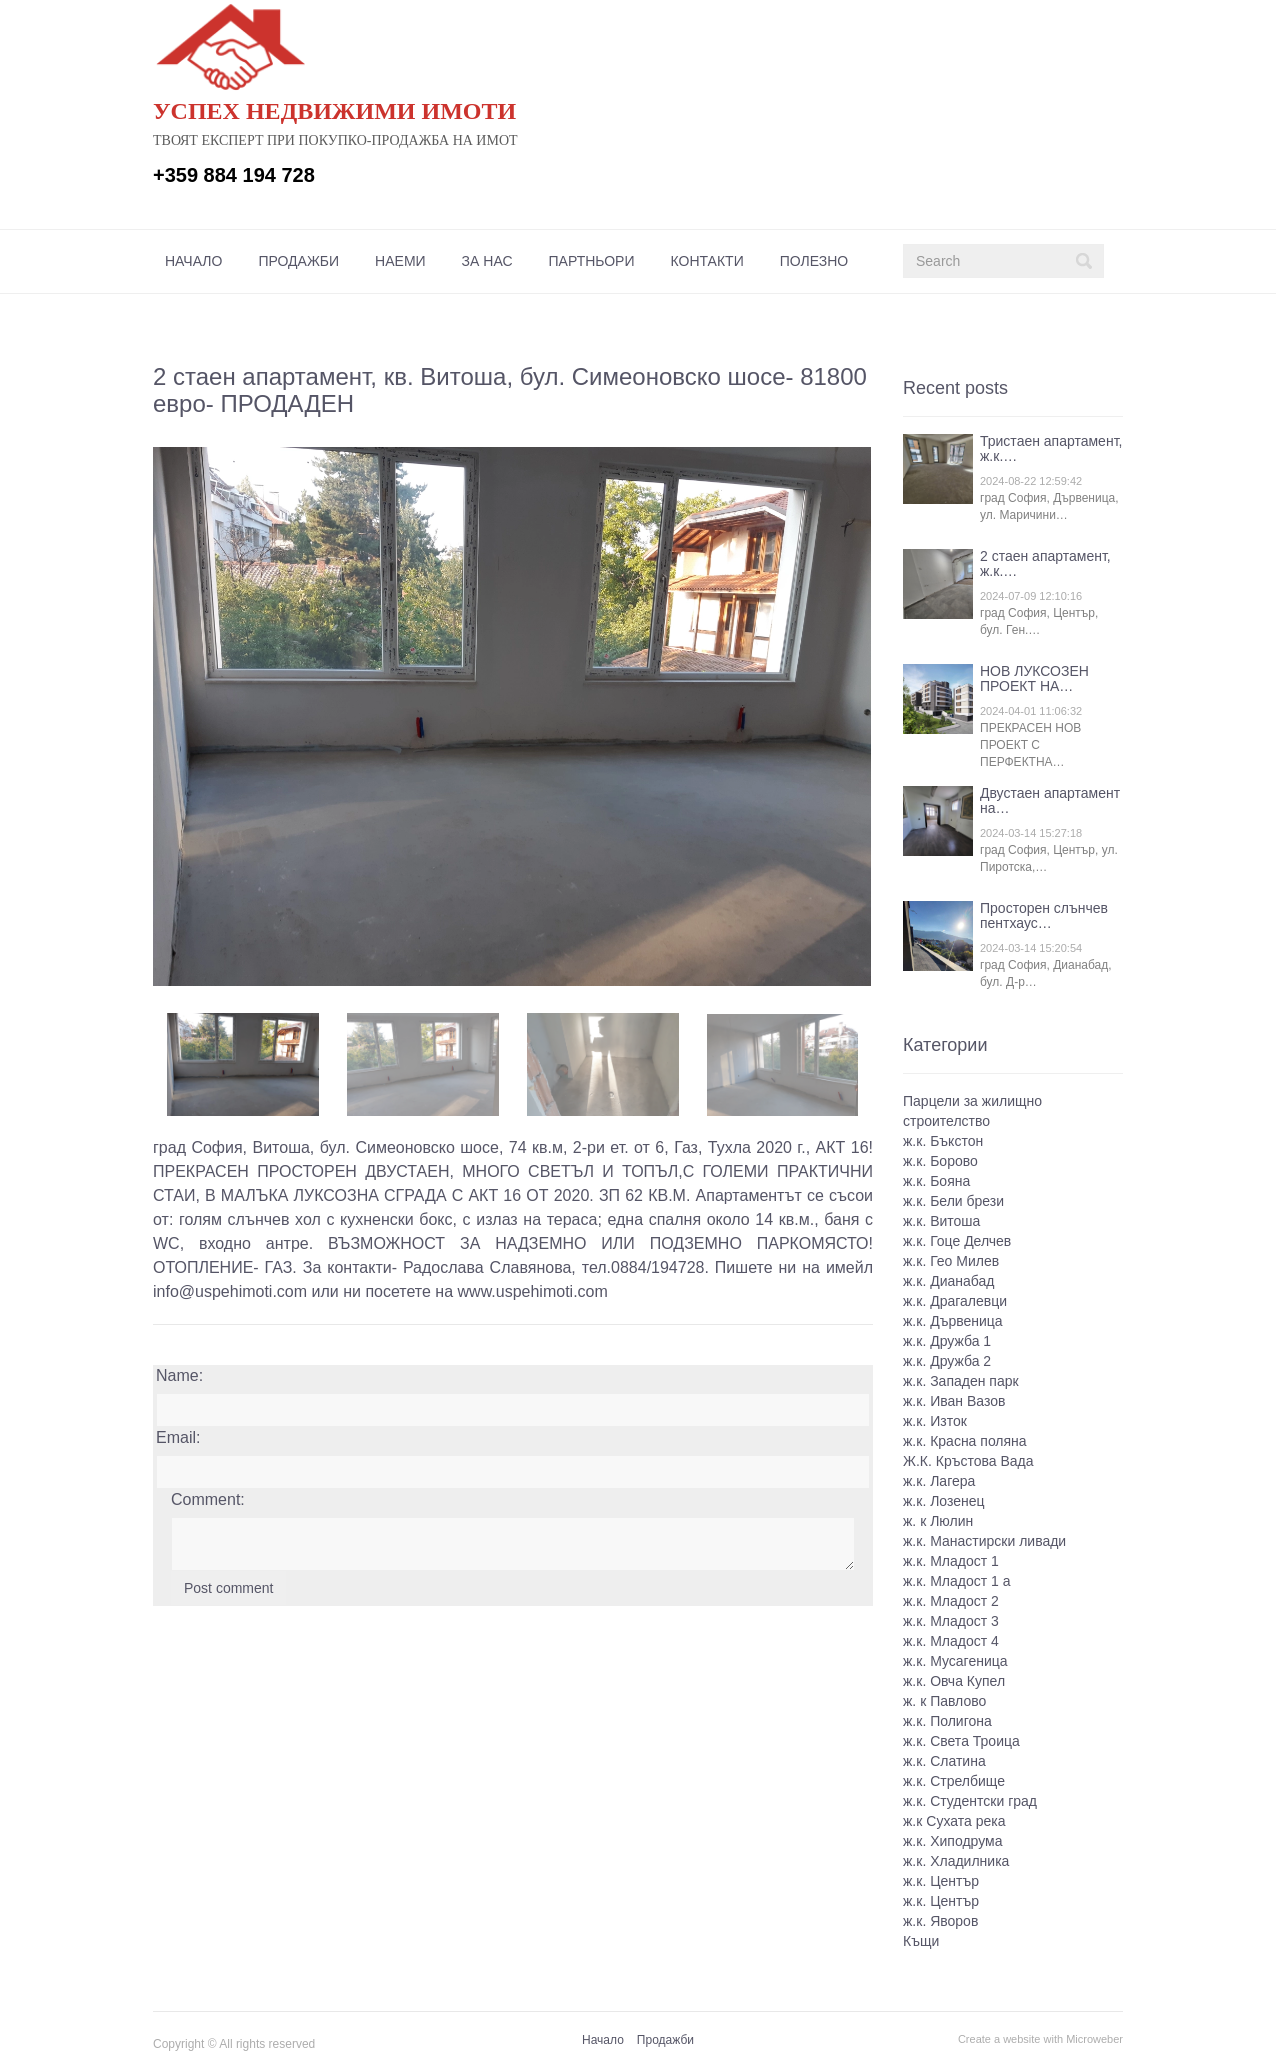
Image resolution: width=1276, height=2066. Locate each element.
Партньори (592, 261)
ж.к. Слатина (944, 1761)
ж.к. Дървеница (953, 1321)
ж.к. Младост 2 (951, 1601)
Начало (193, 261)
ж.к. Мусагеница (955, 1661)
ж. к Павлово (944, 1701)
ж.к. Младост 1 (951, 1561)
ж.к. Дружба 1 (947, 1341)
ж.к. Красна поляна (965, 1441)
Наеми (400, 261)
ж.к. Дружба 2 (947, 1361)
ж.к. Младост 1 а (957, 1581)
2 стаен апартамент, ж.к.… (1045, 563)
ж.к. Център (941, 1881)
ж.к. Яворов (940, 1921)
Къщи (921, 1941)
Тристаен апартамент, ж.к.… (1051, 448)
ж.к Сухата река (954, 1821)
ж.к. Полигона (947, 1721)
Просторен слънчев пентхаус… (1044, 915)
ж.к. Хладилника (956, 1861)
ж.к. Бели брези (953, 1201)
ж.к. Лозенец (944, 1501)
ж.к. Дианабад (948, 1281)
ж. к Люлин (938, 1521)
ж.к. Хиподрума (952, 1841)
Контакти (707, 261)
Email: (178, 1437)
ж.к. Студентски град (970, 1801)
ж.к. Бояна (936, 1181)
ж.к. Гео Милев (951, 1261)
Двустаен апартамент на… (1050, 800)
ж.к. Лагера (939, 1481)
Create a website (999, 2039)
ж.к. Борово (940, 1161)
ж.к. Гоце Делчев (957, 1241)
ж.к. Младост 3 (951, 1621)
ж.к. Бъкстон (943, 1141)
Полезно (814, 261)
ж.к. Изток (935, 1421)
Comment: (208, 1499)
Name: (179, 1375)
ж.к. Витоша (941, 1221)
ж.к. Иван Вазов (954, 1401)
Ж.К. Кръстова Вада (968, 1461)
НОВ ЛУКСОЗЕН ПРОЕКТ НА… (1034, 678)
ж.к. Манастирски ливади (984, 1541)
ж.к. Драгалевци (955, 1301)
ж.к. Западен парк (961, 1381)
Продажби (298, 261)
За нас (487, 261)
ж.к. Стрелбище (954, 1781)
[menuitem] (193, 261)
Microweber (1094, 2039)
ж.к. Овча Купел (954, 1681)
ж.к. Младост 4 (951, 1641)
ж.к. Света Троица (961, 1741)
